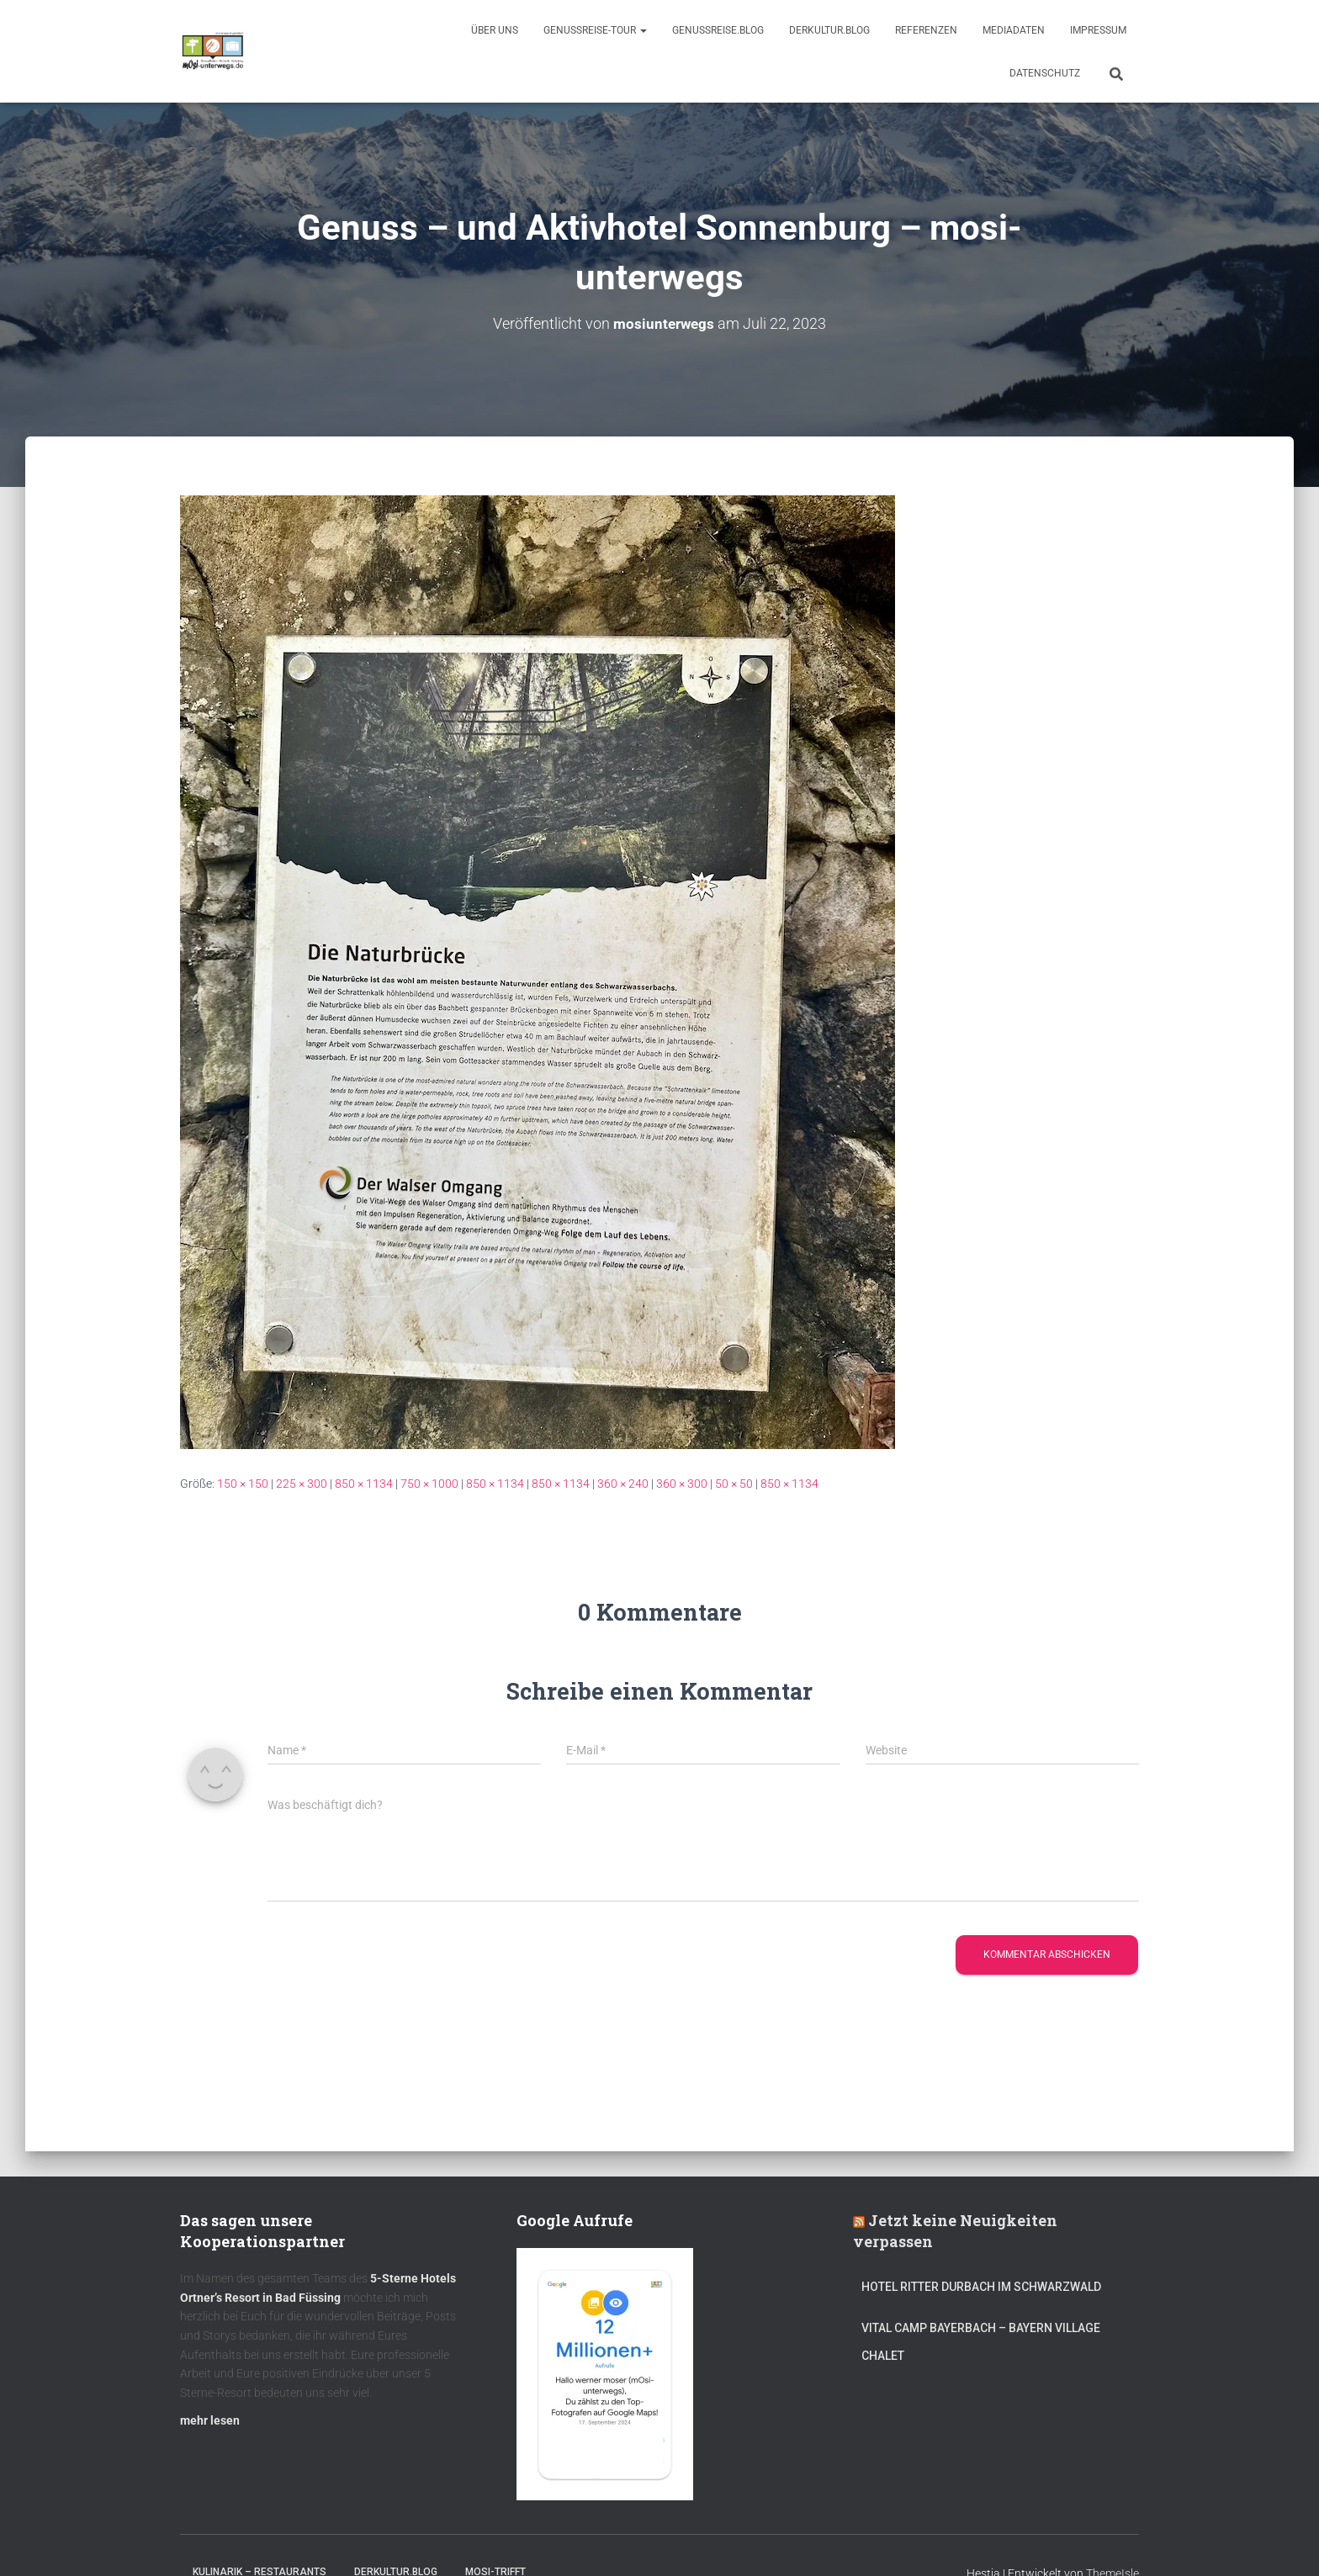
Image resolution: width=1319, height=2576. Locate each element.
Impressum (1098, 30)
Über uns (494, 30)
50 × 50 (734, 1483)
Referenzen (926, 30)
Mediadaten (1014, 30)
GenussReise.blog (718, 30)
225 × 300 (301, 1483)
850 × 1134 (364, 1483)
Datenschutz (1044, 73)
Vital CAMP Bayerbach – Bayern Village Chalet (980, 2342)
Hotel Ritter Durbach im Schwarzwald (982, 2286)
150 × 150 (242, 1483)
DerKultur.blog (829, 30)
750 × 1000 (429, 1483)
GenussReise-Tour (595, 30)
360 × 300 (681, 1483)
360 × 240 (623, 1483)
